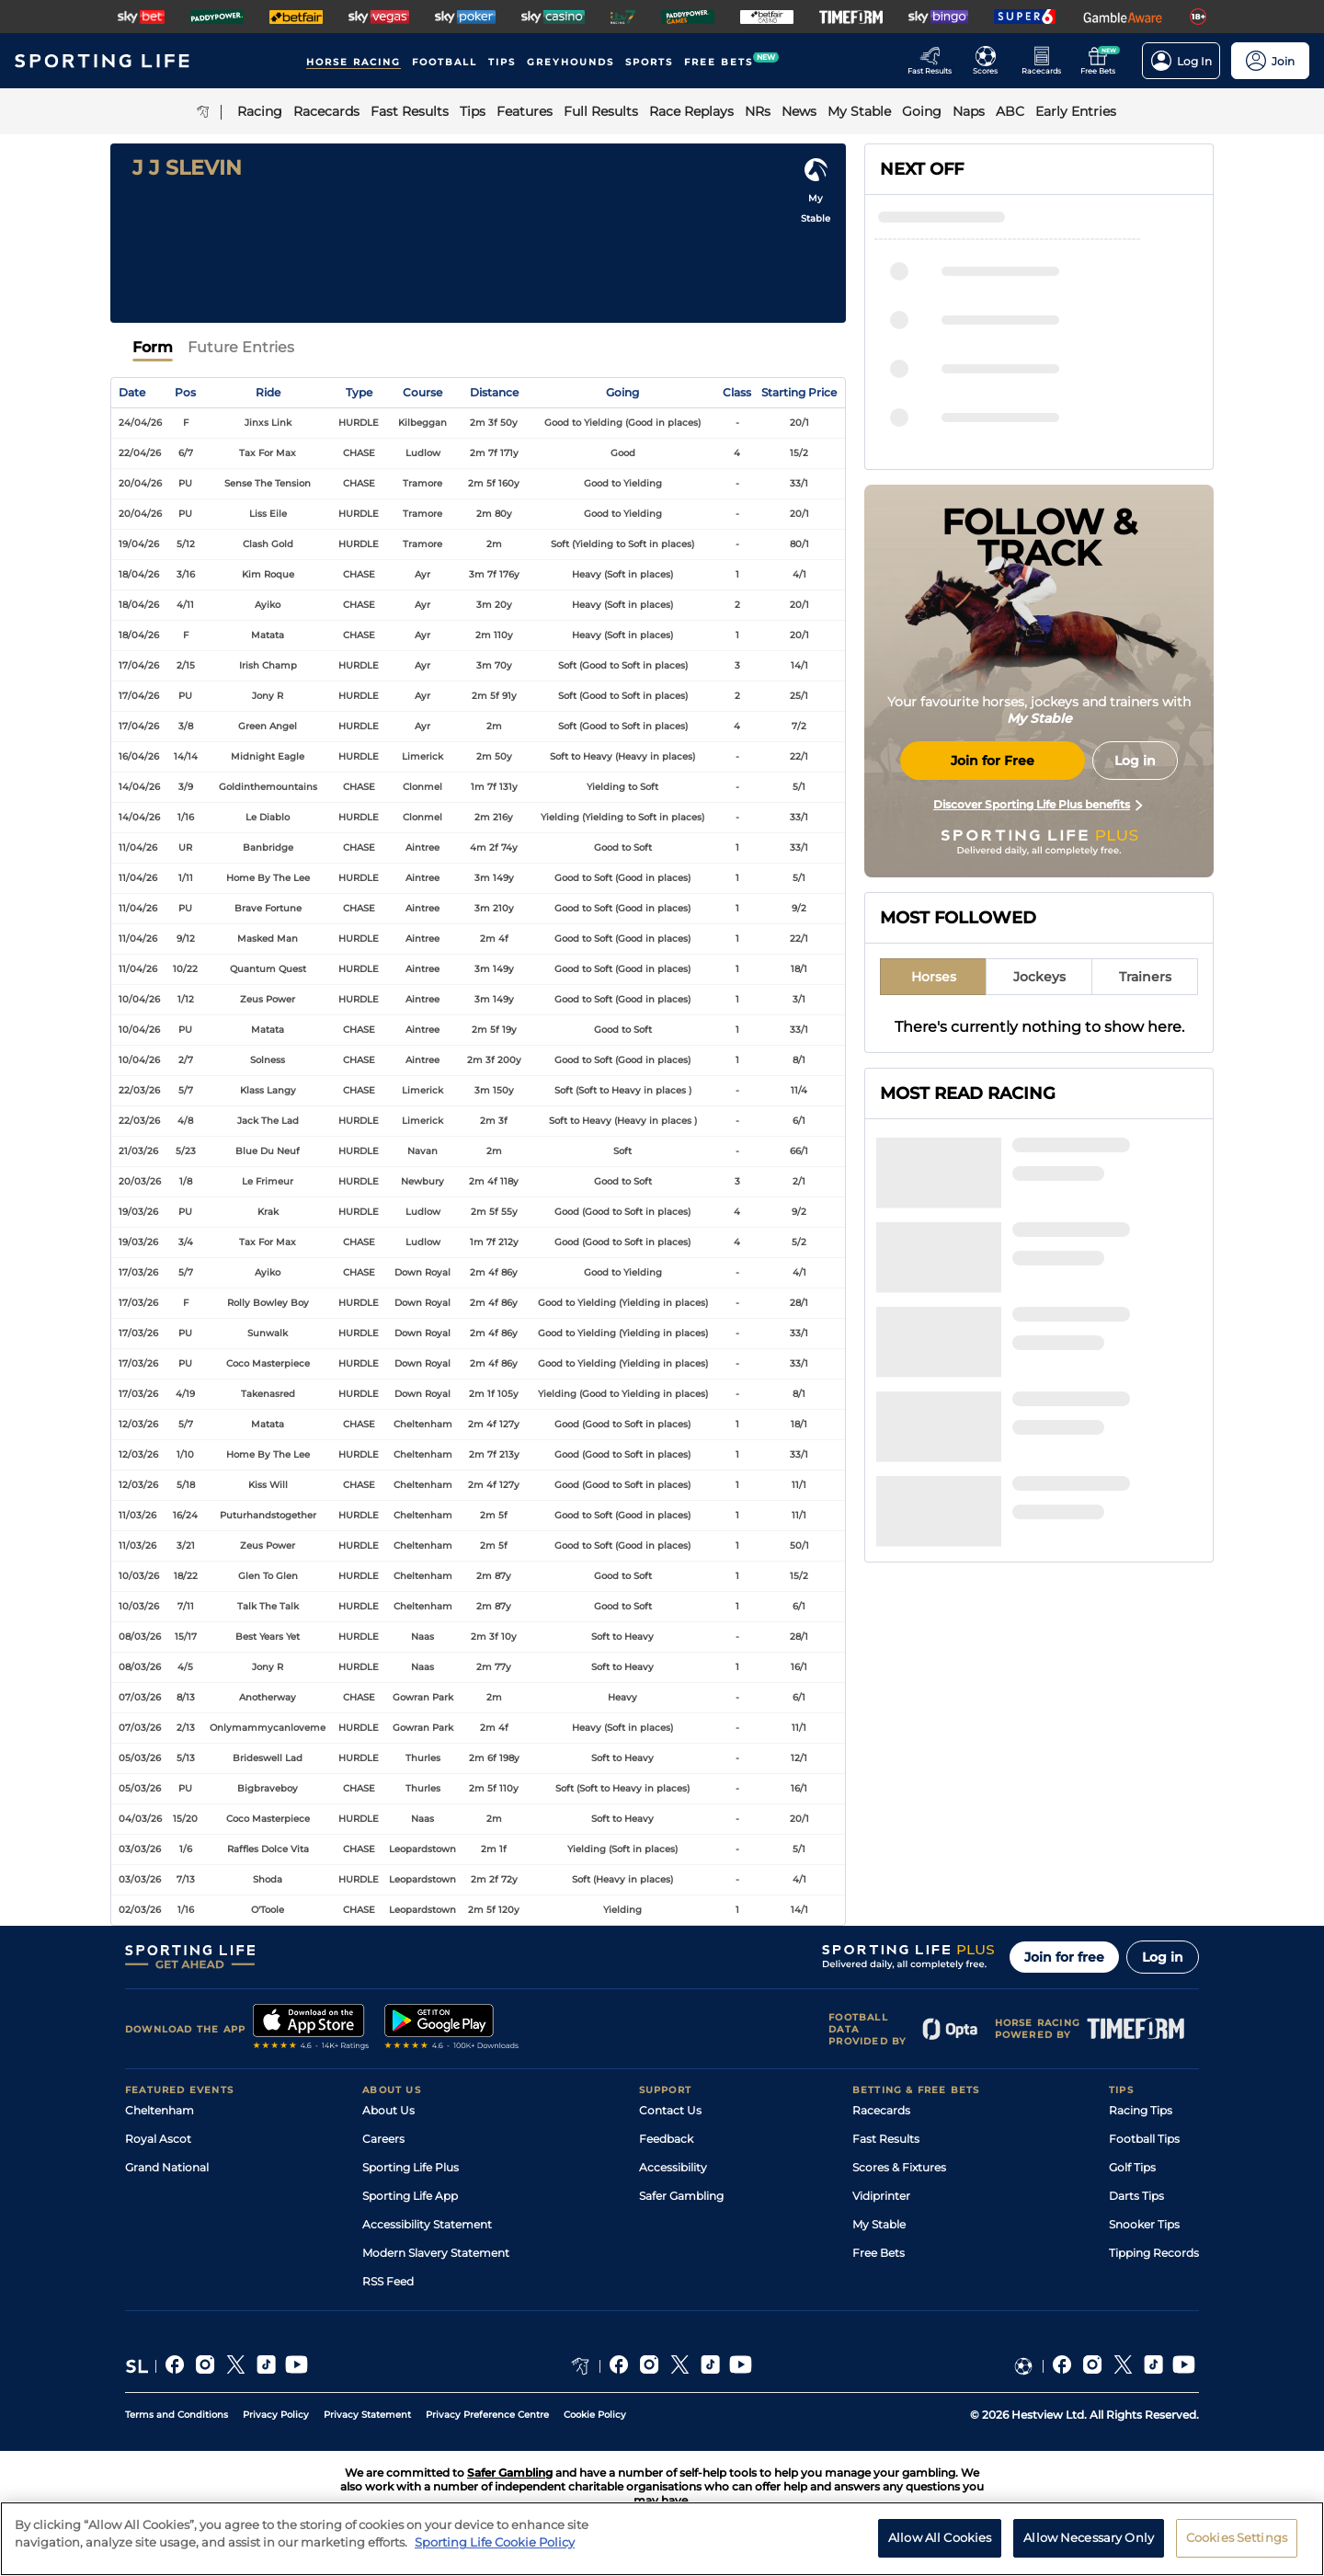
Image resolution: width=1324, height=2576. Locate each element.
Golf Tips (1132, 2167)
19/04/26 (139, 544)
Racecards (881, 2110)
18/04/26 (139, 574)
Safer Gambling (681, 2196)
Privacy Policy (276, 2415)
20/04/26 (140, 483)
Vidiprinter (881, 2196)
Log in (1162, 1957)
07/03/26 (140, 1697)
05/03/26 (140, 1758)
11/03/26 (137, 1515)
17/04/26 (139, 665)
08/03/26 (140, 1637)
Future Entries (241, 347)
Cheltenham (159, 2110)
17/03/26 (138, 1272)
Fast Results (885, 2139)
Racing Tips (1140, 2110)
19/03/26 (138, 1212)
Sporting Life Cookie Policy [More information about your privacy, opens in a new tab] (495, 2549)
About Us (388, 2110)
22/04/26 (140, 453)
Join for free (1064, 1957)
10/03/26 (139, 1576)
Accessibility (673, 2167)
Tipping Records (1154, 2253)
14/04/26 (139, 787)
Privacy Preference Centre (487, 2415)
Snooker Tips (1144, 2224)
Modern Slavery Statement (435, 2253)
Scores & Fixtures (899, 2167)
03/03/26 (140, 1849)
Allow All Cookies (939, 2544)
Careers (383, 2139)
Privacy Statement (367, 2415)
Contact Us (670, 2110)
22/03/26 (139, 1090)
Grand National (167, 2167)
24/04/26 (140, 423)
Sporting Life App (410, 2196)
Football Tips (1144, 2139)
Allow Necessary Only (1088, 2544)
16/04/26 (139, 756)
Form (152, 347)
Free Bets (878, 2253)
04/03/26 (140, 1819)
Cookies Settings (1236, 2544)
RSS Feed (388, 2281)
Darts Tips (1136, 2196)
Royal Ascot (158, 2139)
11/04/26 (138, 847)
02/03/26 (140, 1910)
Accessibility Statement (427, 2224)
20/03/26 (140, 1181)
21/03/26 (138, 1151)
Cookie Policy (595, 2415)
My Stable (879, 2224)
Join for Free (992, 760)
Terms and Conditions (176, 2415)
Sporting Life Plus (410, 2167)
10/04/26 (139, 999)
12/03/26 (138, 1424)
